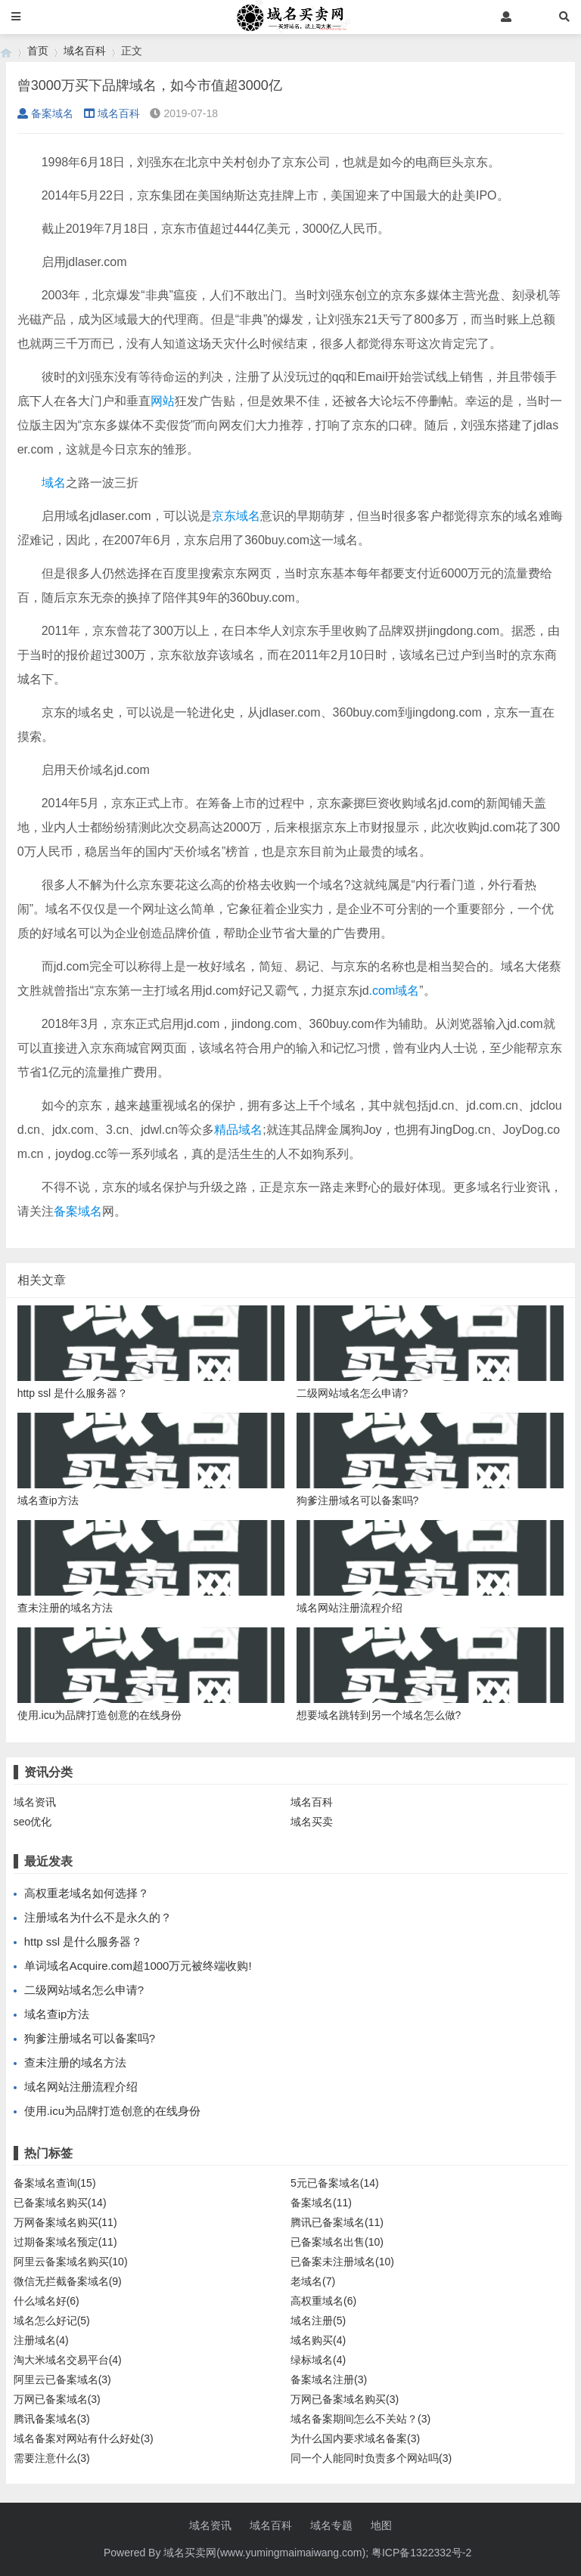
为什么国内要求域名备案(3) (355, 2438)
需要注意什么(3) (52, 2458)
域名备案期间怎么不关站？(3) (360, 2419)
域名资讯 (35, 1802)
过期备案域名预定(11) (65, 2242)
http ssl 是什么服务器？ (83, 1941)
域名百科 (85, 51)
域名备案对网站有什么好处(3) (84, 2438)
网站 (163, 401)
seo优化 (33, 1822)
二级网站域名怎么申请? (84, 1989)
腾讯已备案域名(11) (337, 2222)
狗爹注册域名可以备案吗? (89, 2038)
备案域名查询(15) (55, 2183)
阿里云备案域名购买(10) (71, 2262)
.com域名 (394, 990)
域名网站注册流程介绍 (81, 2086)
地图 (381, 2525)
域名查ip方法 (57, 2014)
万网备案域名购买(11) (65, 2222)
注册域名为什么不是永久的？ (98, 1917)
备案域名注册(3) (328, 2379)
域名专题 (331, 2525)
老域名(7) (312, 2281)
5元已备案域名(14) (334, 2183)
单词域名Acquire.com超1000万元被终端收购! (138, 1965)
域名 (54, 482)
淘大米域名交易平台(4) (68, 2360)
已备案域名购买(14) (60, 2203)
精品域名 (238, 1129)
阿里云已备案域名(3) (62, 2379)
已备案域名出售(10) (337, 2242)
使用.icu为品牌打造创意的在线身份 (112, 2110)
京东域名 (236, 515)
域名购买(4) (318, 2340)
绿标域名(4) (318, 2360)
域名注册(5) (318, 2320)
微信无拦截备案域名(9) (68, 2281)
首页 (37, 51)
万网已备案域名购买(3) (344, 2399)
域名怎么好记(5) (52, 2320)
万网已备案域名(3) (57, 2399)
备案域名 (45, 113)
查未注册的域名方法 (75, 2062)
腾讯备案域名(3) (52, 2419)
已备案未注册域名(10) (342, 2262)
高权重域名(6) (323, 2301)
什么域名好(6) (46, 2301)
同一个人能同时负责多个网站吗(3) (371, 2458)
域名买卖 (311, 1822)
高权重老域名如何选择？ (86, 1893)
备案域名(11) (321, 2203)
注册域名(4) (41, 2340)
